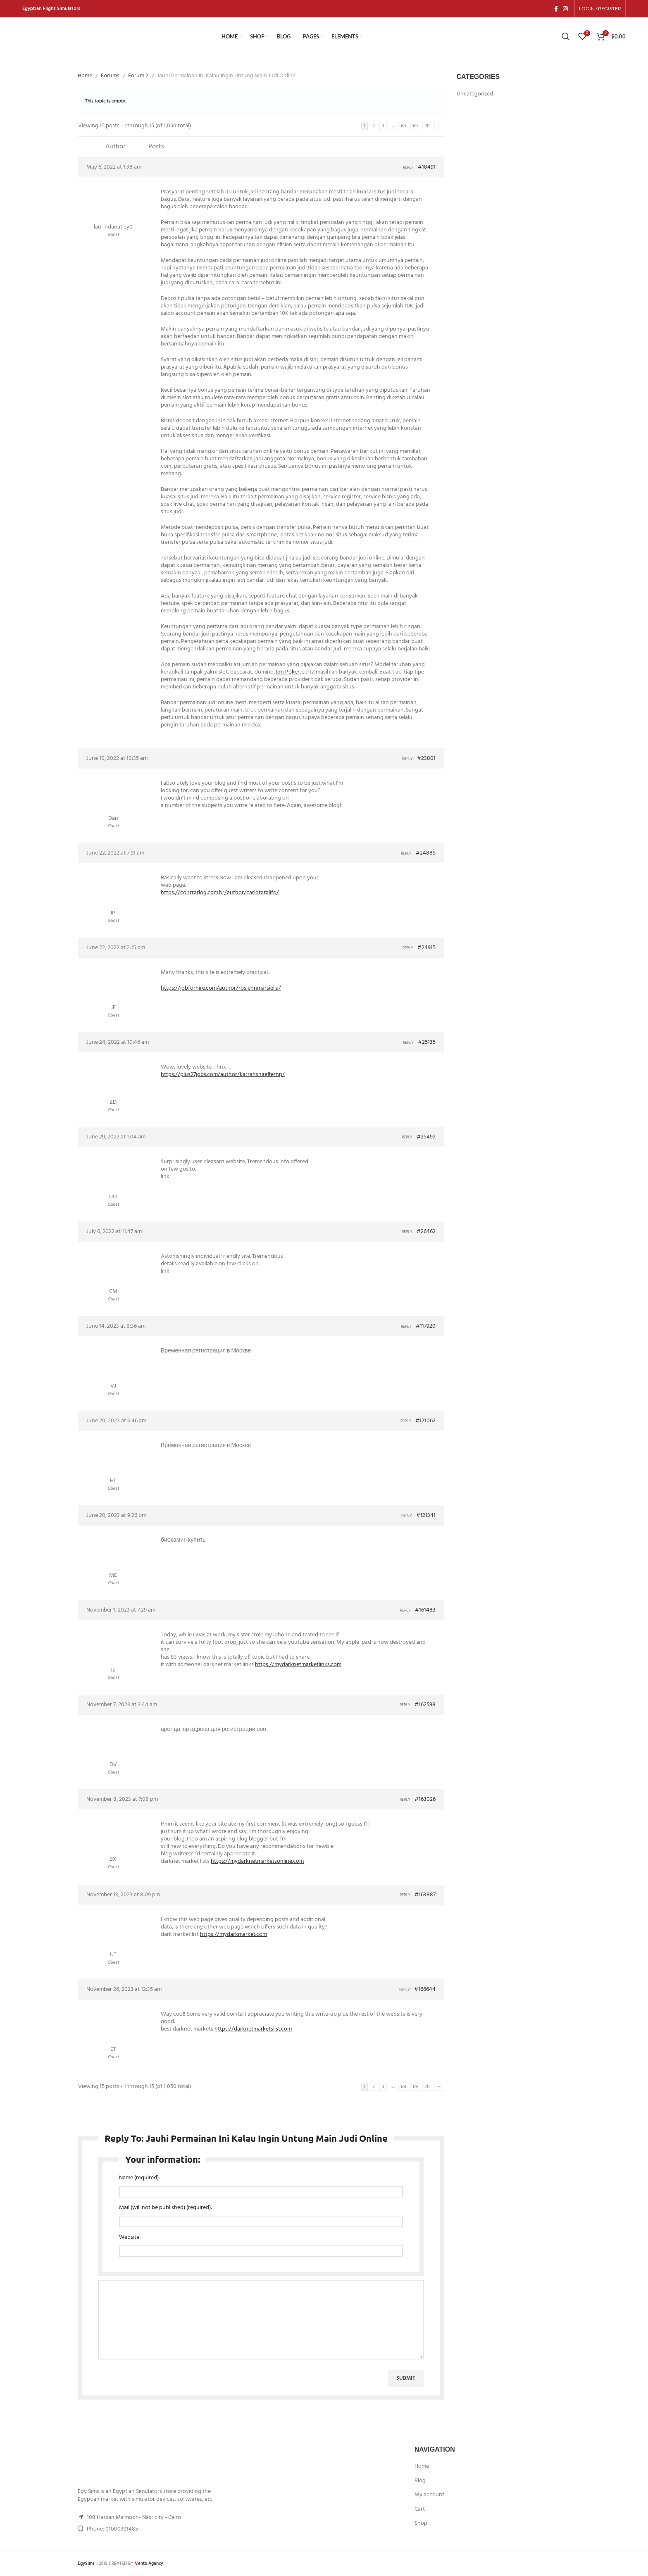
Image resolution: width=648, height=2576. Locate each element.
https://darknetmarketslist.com (253, 2030)
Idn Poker (288, 673)
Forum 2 (138, 76)
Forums (110, 76)
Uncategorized (475, 94)
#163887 (425, 1896)
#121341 (426, 1516)
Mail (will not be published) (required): (165, 2208)
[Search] (565, 37)
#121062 (425, 1422)
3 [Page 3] (383, 127)
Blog (420, 2481)
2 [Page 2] (373, 127)
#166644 (425, 1990)
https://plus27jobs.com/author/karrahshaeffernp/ (223, 1075)
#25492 (426, 1138)
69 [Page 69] (415, 127)
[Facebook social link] (556, 8)
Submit (405, 2379)
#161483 (425, 1611)
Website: (130, 2238)
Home (85, 76)
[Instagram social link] (565, 8)
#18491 (427, 168)
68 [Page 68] (403, 127)
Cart (420, 2510)
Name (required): (139, 2178)
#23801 (426, 759)
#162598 (425, 1705)
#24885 (426, 854)
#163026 (425, 1800)
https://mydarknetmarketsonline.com (257, 1862)
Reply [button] (408, 168)
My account (429, 2496)
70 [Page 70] (427, 127)
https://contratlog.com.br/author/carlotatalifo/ (220, 893)
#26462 (426, 1232)
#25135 (427, 1043)
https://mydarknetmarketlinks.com (298, 1665)
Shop (421, 2524)
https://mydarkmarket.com (233, 1935)
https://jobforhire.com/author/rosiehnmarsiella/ (221, 989)
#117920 (426, 1327)
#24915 (426, 948)
